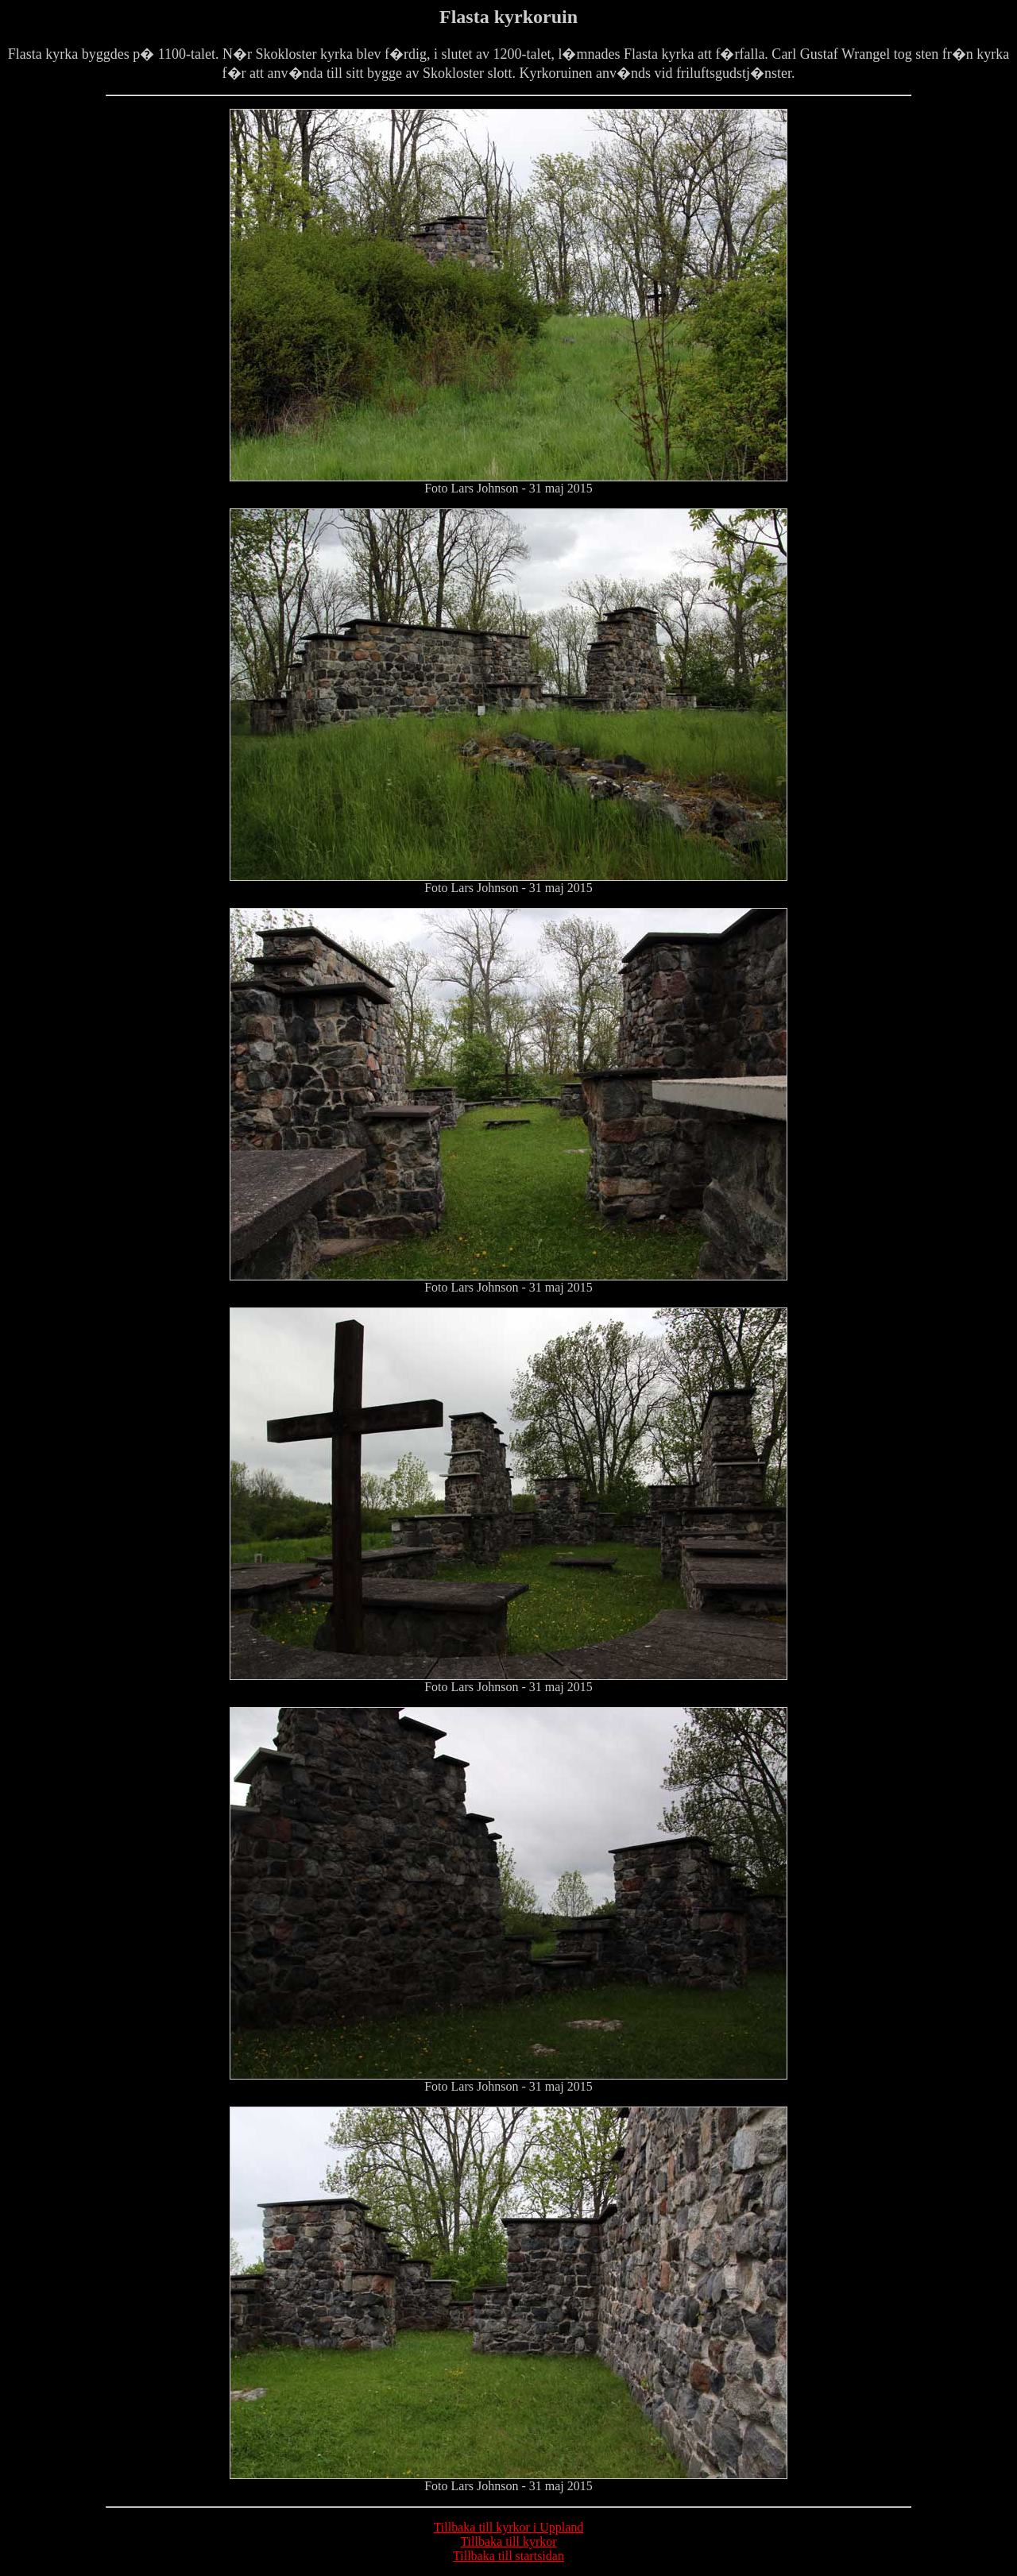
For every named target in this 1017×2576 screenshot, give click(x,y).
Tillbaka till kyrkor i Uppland (509, 2527)
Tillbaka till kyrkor (508, 2541)
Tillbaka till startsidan (508, 2555)
